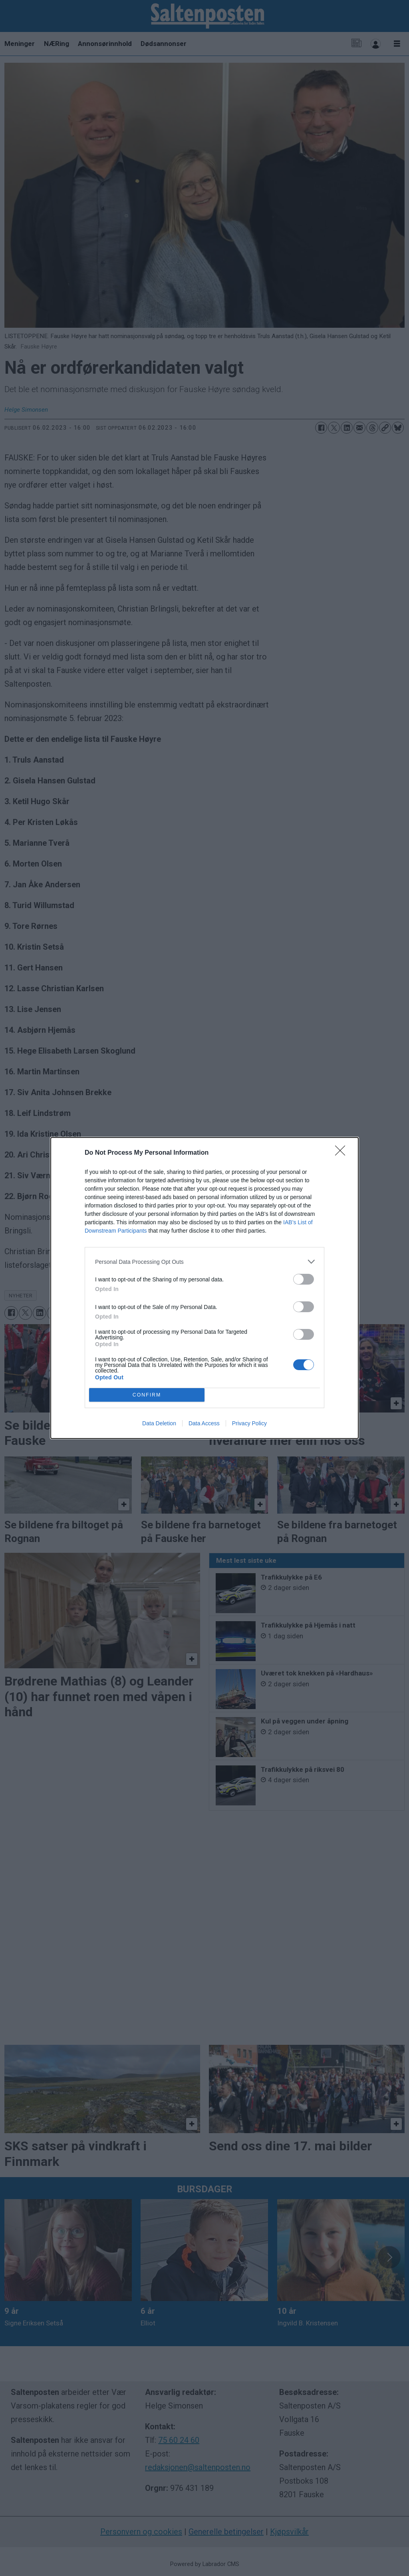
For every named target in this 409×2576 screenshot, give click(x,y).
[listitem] (204, 1261)
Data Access (204, 1423)
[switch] (303, 1279)
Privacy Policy (249, 1423)
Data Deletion (159, 1423)
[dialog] (204, 1288)
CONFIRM (147, 1395)
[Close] (342, 1153)
